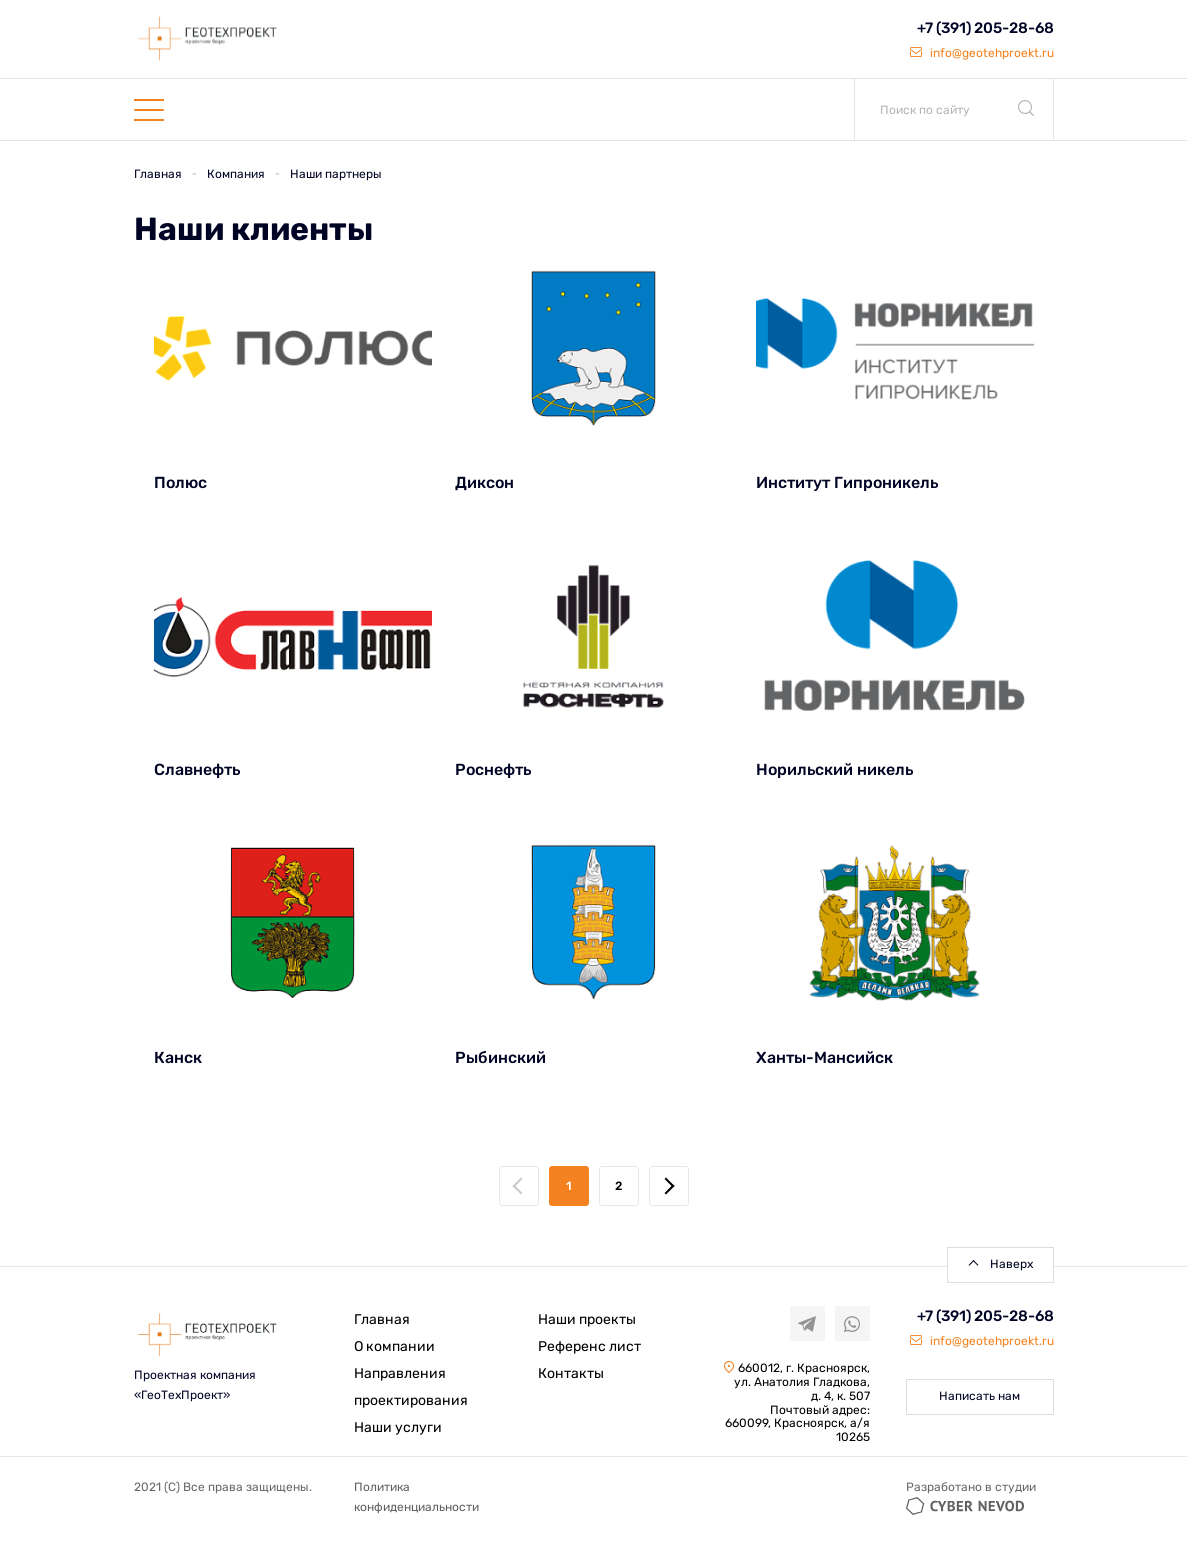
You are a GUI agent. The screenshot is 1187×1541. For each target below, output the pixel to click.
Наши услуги (398, 1427)
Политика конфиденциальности (416, 1497)
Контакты (571, 1373)
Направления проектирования (411, 1387)
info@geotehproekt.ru (982, 53)
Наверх (1011, 1264)
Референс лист (589, 1346)
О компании (394, 1346)
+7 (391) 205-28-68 (985, 28)
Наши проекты (587, 1319)
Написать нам (979, 1396)
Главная (382, 1319)
